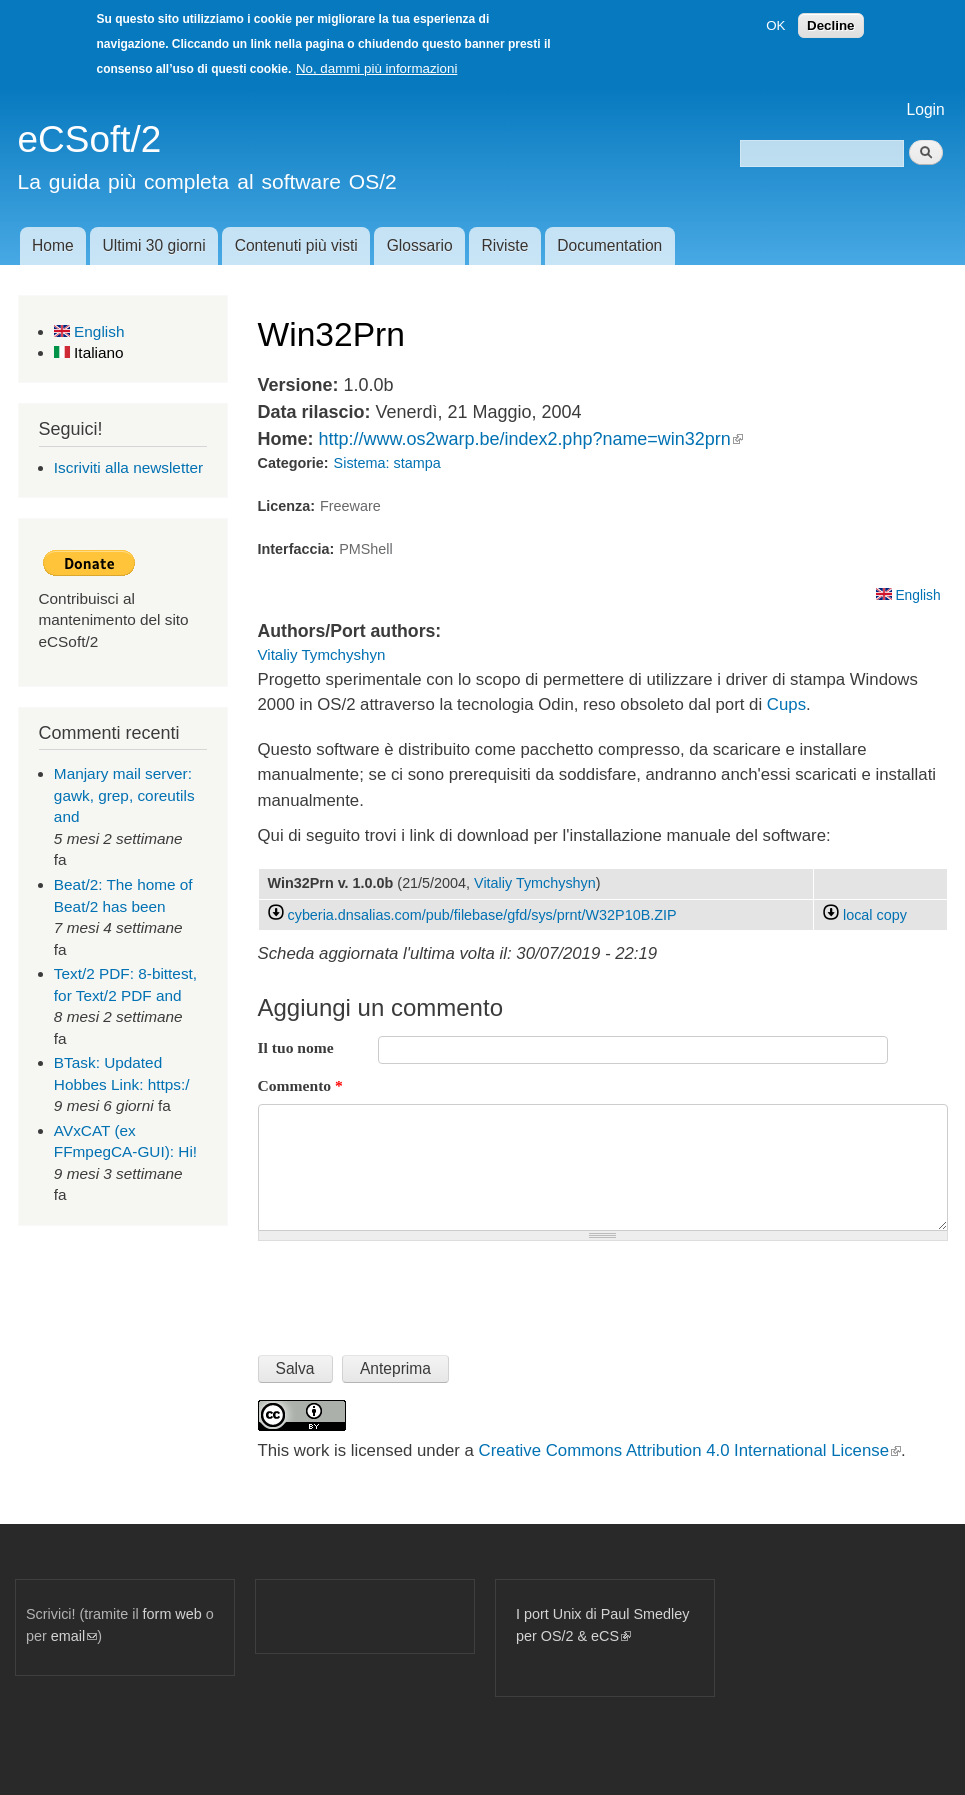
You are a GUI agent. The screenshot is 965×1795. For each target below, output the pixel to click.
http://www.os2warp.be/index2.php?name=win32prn (530, 439)
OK (775, 25)
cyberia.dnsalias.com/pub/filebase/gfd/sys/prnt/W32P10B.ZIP (482, 915)
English (89, 331)
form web (172, 1614)
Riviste (505, 245)
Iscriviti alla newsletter (128, 467)
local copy (865, 915)
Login (926, 109)
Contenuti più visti (296, 245)
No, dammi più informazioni (376, 68)
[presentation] (410, 1290)
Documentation (609, 245)
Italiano (89, 352)
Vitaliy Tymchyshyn (322, 654)
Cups (786, 704)
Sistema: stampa (387, 463)
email (74, 1636)
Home (53, 245)
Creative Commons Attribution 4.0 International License (690, 1450)
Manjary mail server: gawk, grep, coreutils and (124, 795)
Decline (830, 25)
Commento (300, 1085)
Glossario (420, 245)
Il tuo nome (296, 1047)
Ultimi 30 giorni (154, 245)
